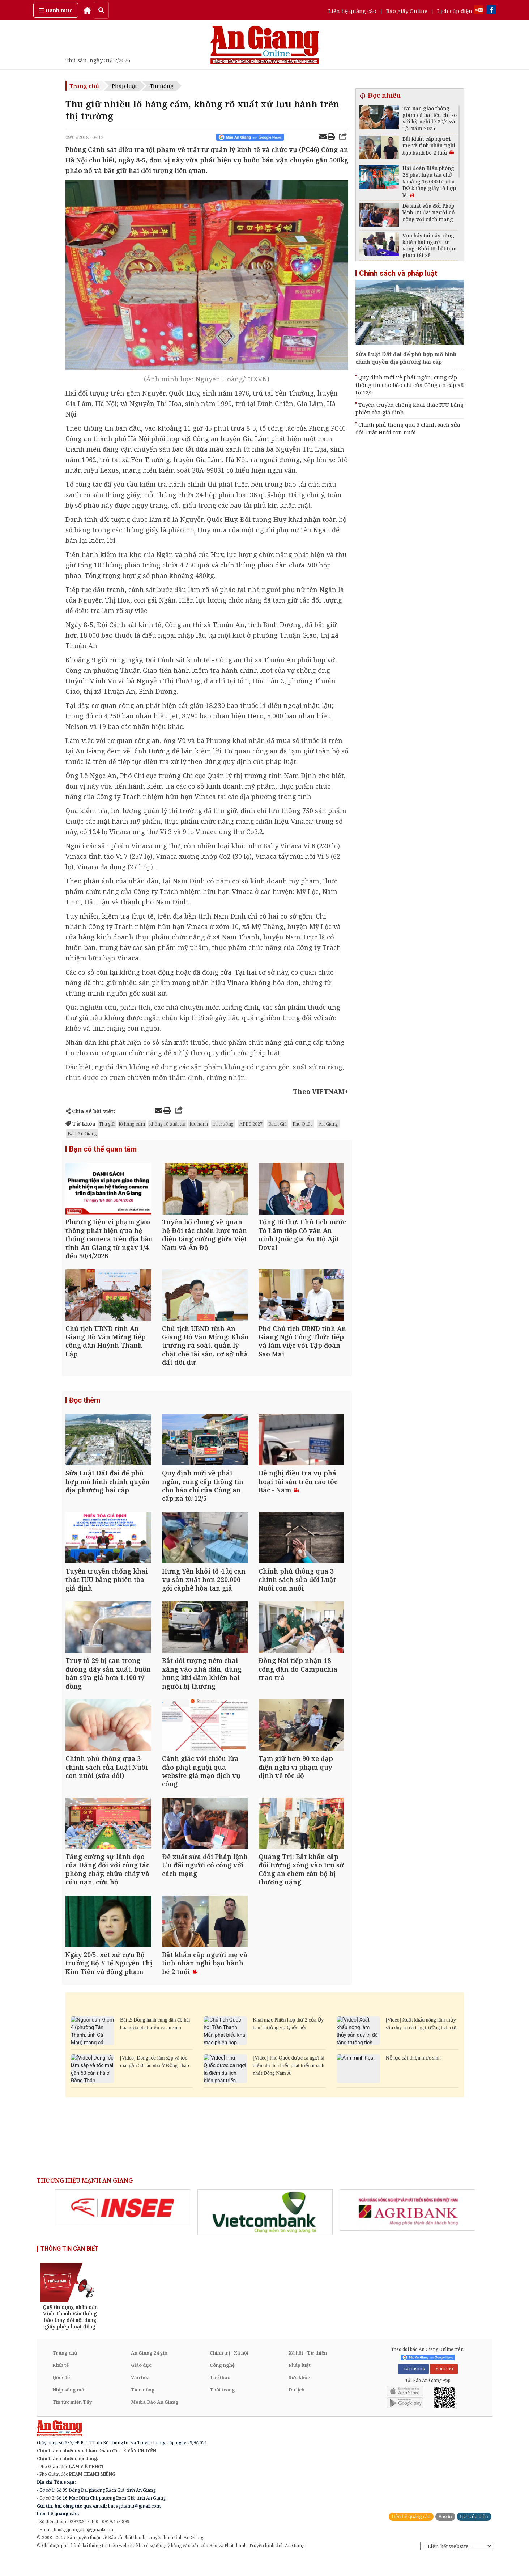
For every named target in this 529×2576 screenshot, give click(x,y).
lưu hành (199, 1123)
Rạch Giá (277, 1123)
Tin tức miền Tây (72, 2420)
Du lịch (296, 2407)
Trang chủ (84, 85)
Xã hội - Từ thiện (308, 2371)
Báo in (445, 2535)
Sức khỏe (299, 2395)
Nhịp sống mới (69, 2407)
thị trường (223, 1123)
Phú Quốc (303, 1123)
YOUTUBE (444, 2387)
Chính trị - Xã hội (229, 2371)
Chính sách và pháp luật (398, 273)
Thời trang (222, 2407)
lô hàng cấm (132, 1123)
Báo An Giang (82, 1133)
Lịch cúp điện (454, 10)
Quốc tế (61, 2395)
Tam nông (143, 2407)
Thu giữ (107, 1123)
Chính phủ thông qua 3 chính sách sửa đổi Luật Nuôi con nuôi (407, 428)
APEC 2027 (251, 1123)
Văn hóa (140, 2395)
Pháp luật (124, 85)
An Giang (328, 1123)
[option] (122, 2226)
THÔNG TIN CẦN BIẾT (69, 2266)
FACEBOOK (413, 2387)
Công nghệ (222, 2383)
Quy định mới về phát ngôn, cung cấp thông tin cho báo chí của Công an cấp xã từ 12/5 (409, 384)
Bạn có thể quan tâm (103, 1149)
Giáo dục (141, 2383)
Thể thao (220, 2395)
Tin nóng (162, 85)
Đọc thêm (84, 1405)
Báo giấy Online (406, 10)
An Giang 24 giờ (149, 2371)
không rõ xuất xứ (167, 1123)
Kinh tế (60, 2383)
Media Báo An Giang (155, 2420)
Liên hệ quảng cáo (352, 10)
